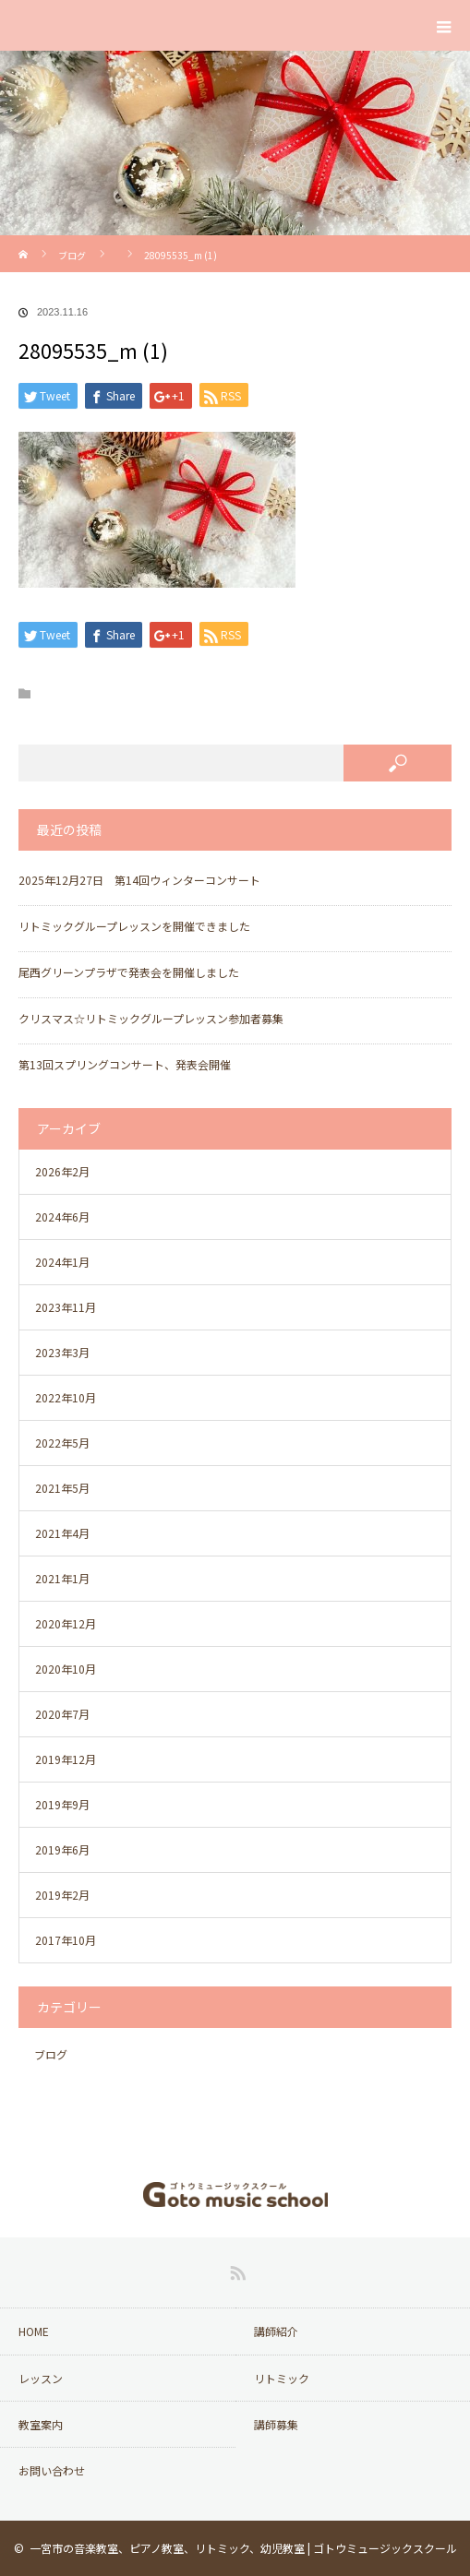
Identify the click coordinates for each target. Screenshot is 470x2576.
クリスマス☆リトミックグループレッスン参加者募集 (150, 1018)
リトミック (281, 2378)
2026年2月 (62, 1171)
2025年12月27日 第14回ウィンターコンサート (139, 880)
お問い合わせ (51, 2470)
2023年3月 (62, 1352)
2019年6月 (62, 1849)
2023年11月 (65, 1307)
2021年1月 (62, 1578)
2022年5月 (62, 1442)
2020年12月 (65, 1623)
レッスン (40, 2378)
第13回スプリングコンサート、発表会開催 (124, 1064)
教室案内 (40, 2424)
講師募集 (276, 2424)
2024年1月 (62, 1262)
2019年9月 (62, 1804)
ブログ (72, 255)
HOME (33, 2331)
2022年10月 (65, 1397)
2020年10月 (65, 1668)
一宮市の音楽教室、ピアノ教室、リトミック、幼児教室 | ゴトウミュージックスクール (243, 2548)
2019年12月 (65, 1759)
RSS (235, 2270)
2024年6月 (62, 1216)
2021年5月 (62, 1488)
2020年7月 (62, 1714)
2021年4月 (62, 1533)
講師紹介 (276, 2331)
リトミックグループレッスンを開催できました (134, 926)
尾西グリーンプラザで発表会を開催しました (128, 972)
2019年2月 (62, 1894)
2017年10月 (65, 1940)
